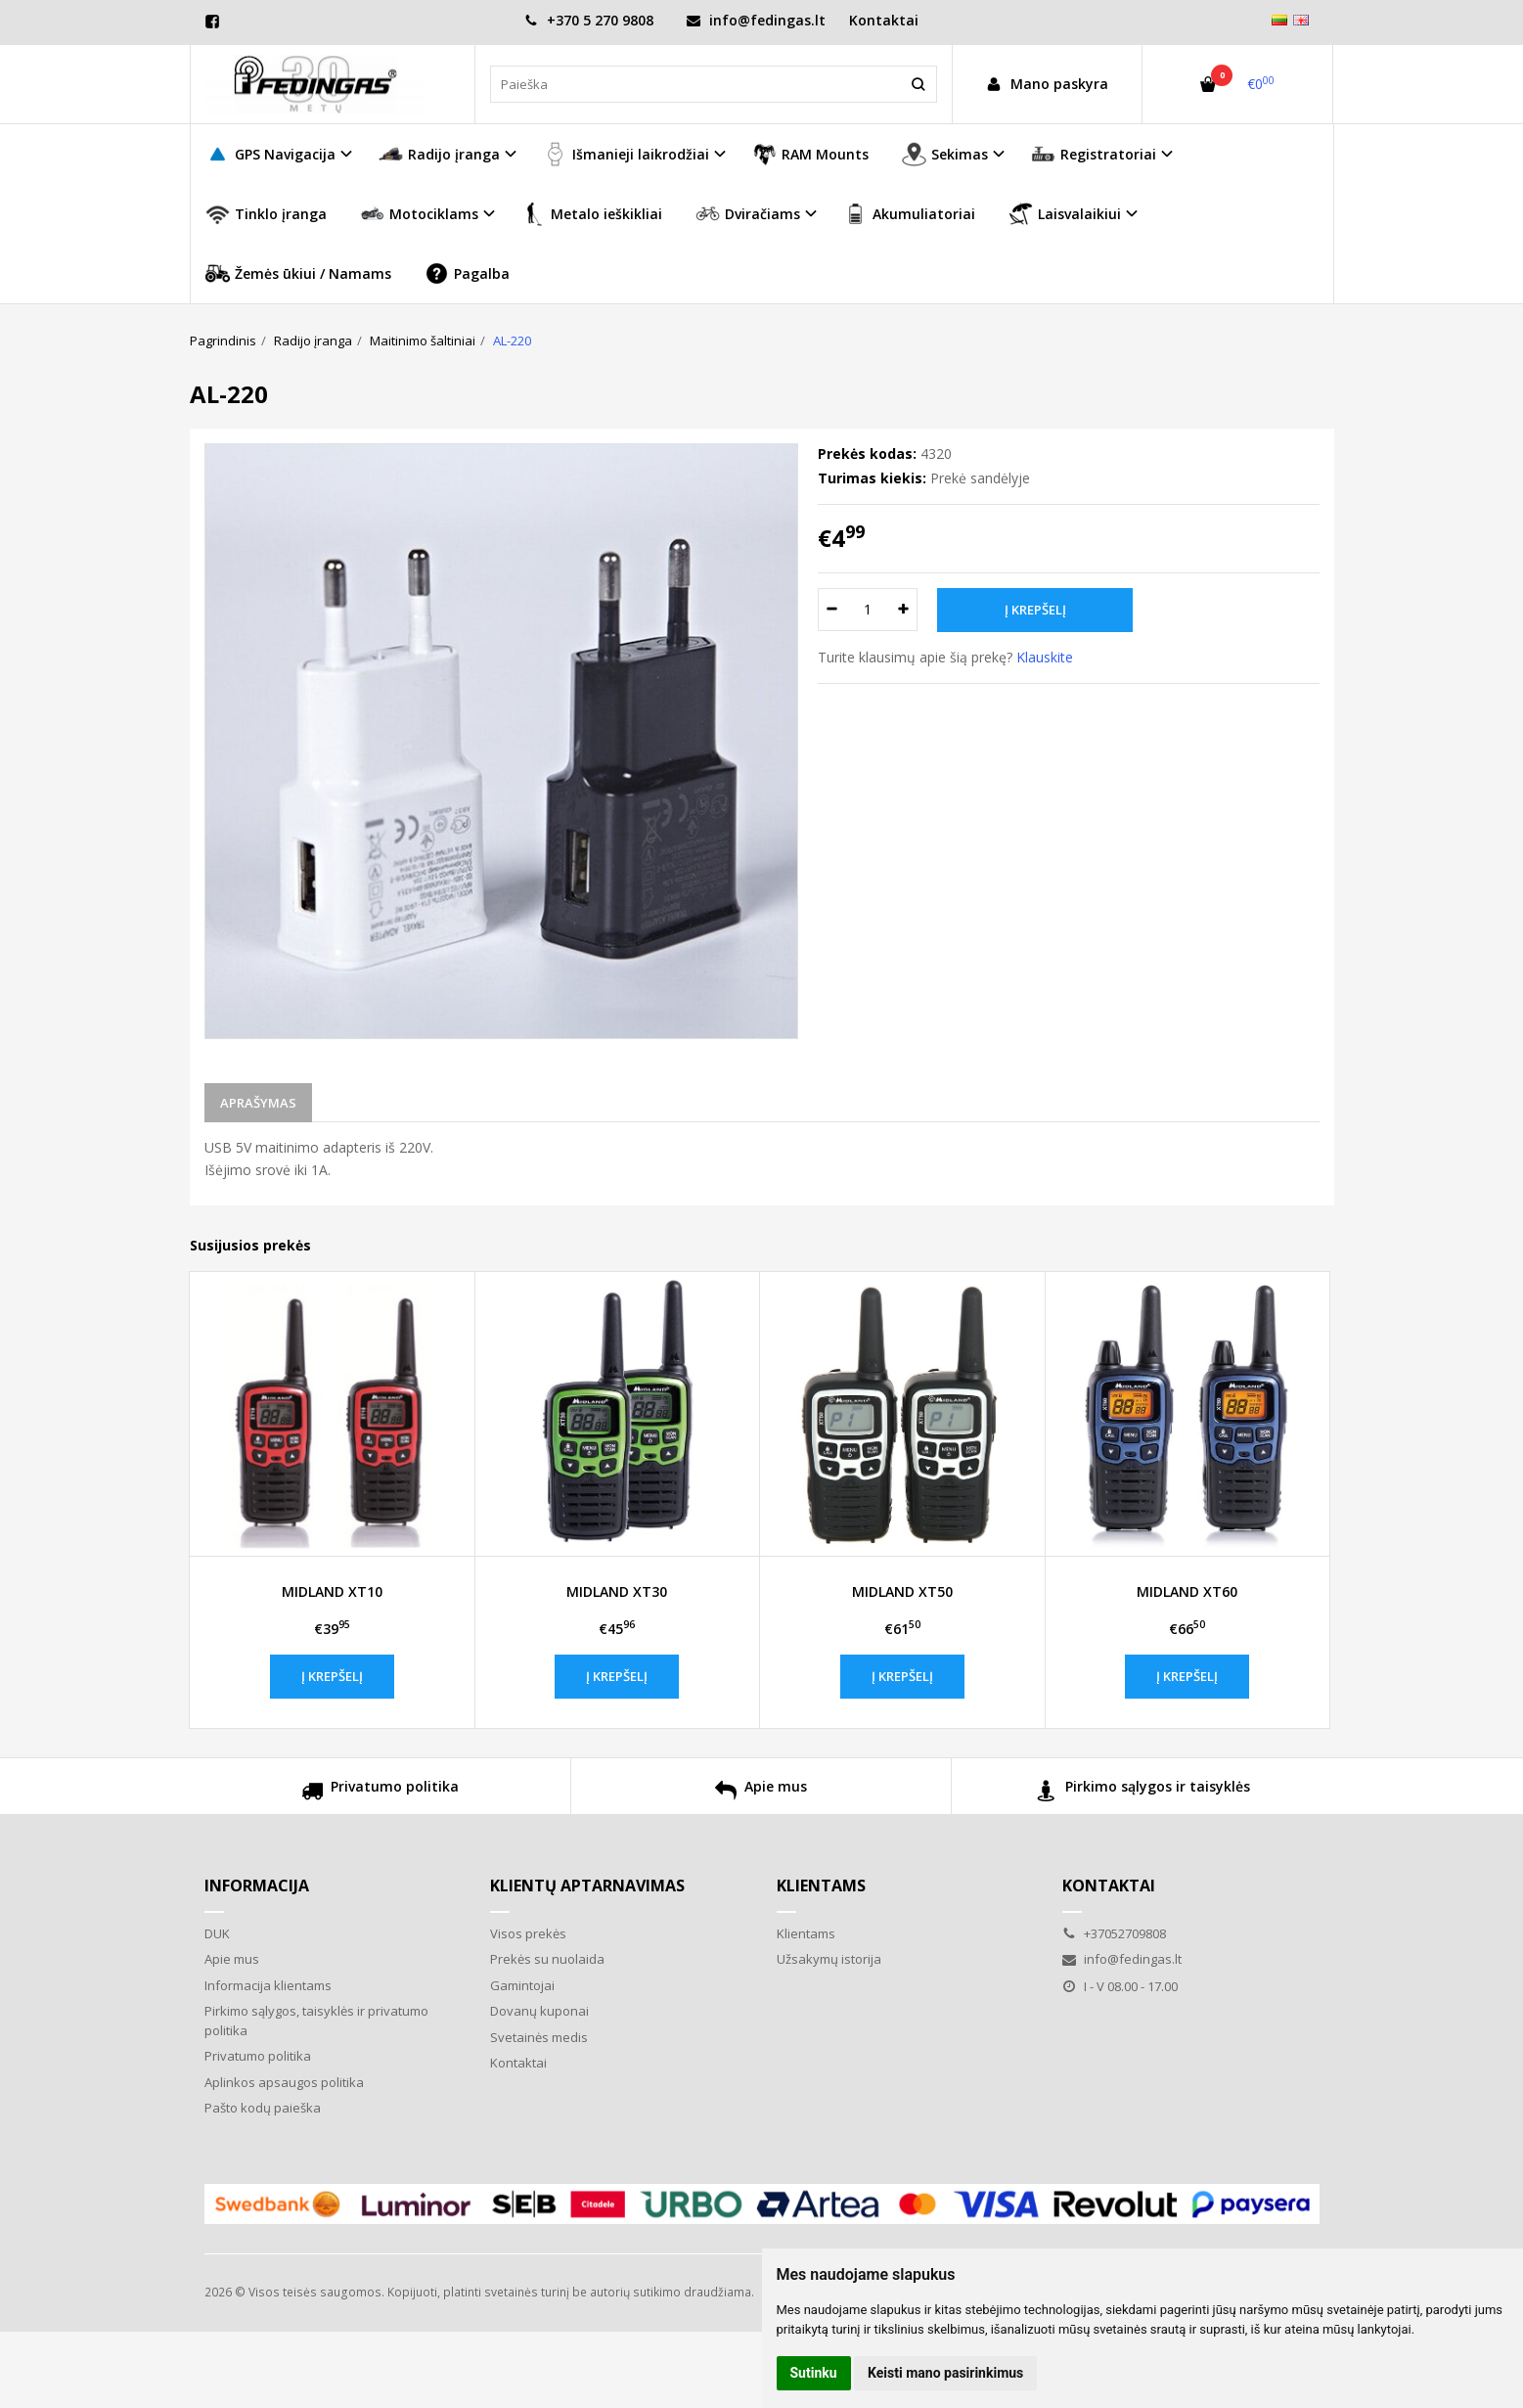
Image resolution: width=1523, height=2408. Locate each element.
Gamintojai (522, 1985)
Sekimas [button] (945, 154)
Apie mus (761, 1793)
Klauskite (1044, 657)
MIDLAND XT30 (616, 1591)
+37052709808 (1114, 1933)
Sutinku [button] (813, 2373)
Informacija (256, 1885)
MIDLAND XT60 (1187, 1591)
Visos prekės (528, 1933)
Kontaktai (883, 20)
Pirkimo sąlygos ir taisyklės (1143, 1793)
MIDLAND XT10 (332, 1591)
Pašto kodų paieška (262, 2107)
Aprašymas (258, 1103)
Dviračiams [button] (747, 214)
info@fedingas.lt (756, 20)
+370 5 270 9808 (588, 20)
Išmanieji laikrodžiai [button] (626, 154)
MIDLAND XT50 (902, 1591)
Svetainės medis (539, 2037)
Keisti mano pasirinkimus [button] (945, 2373)
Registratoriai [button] (1093, 154)
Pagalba (467, 273)
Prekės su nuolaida (547, 1959)
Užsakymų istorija (829, 1959)
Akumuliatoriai (909, 214)
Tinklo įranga (266, 214)
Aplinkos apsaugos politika (284, 2082)
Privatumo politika (380, 1793)
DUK (217, 1933)
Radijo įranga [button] (439, 154)
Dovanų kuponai (539, 2011)
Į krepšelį (332, 1676)
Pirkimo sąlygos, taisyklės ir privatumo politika (316, 2020)
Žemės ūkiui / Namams (298, 273)
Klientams (821, 1885)
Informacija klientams (268, 1985)
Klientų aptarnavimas (587, 1885)
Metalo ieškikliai (591, 214)
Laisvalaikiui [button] (1064, 214)
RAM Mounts (810, 154)
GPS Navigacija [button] (270, 154)
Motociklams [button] (419, 214)
